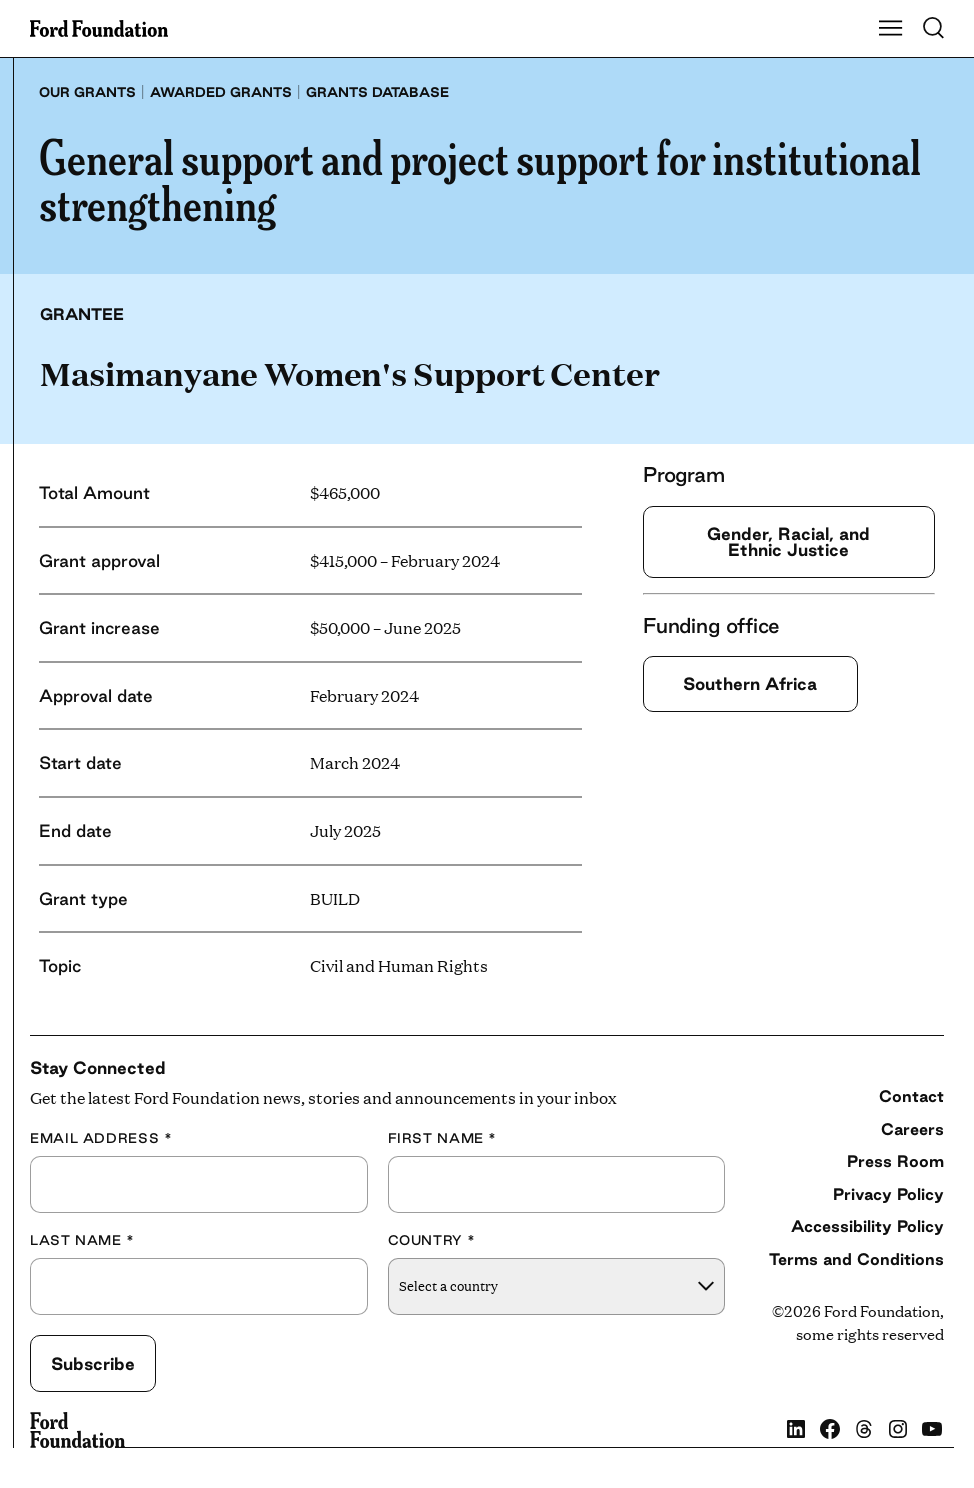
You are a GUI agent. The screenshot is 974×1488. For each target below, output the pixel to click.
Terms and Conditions (856, 1259)
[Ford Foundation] (77, 1430)
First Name (443, 1138)
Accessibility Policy (867, 1226)
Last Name (82, 1240)
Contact (911, 1096)
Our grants (87, 92)
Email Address (101, 1138)
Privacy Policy (888, 1194)
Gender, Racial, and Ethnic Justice (788, 541)
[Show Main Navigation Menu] (891, 29)
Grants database (377, 92)
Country (432, 1240)
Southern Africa (751, 683)
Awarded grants (221, 92)
